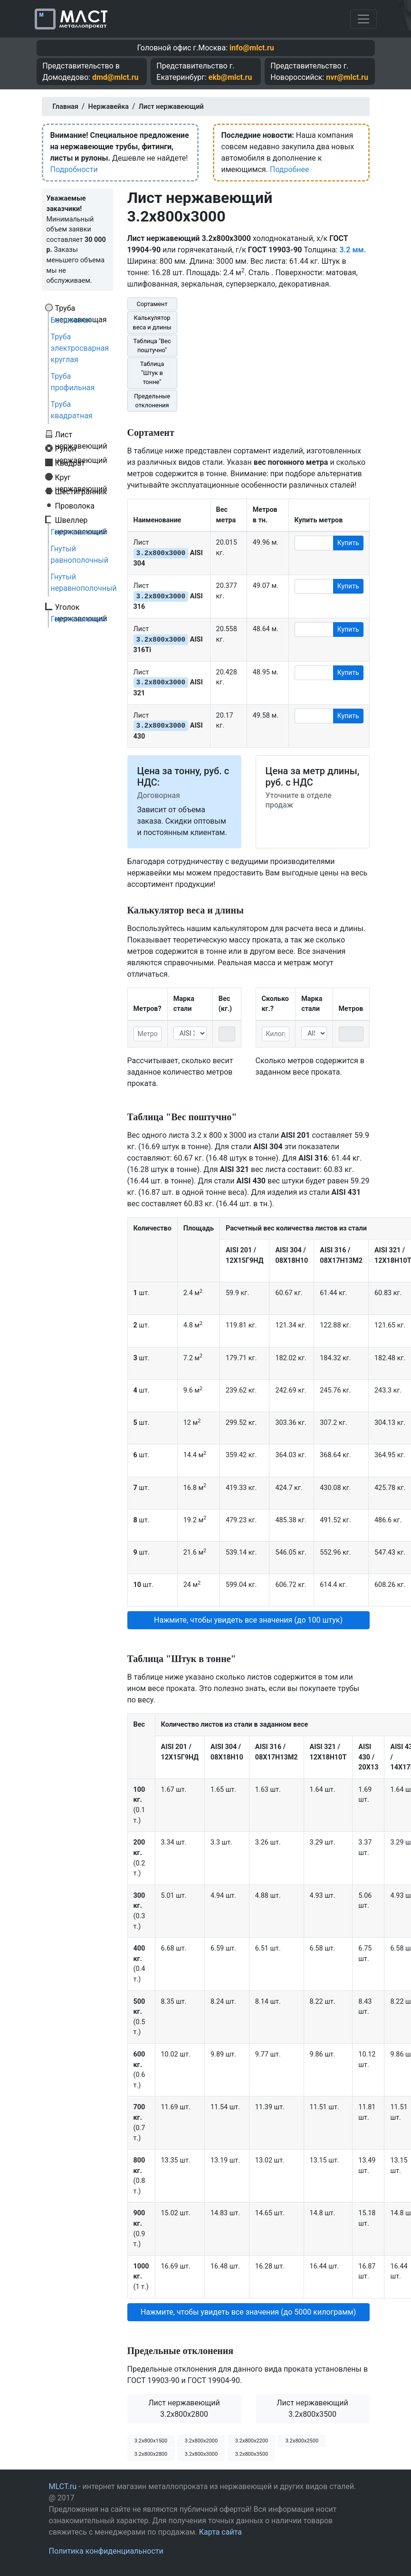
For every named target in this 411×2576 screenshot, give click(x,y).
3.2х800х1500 (150, 2441)
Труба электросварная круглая (80, 348)
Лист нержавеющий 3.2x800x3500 (312, 2408)
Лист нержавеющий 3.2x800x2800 (184, 2408)
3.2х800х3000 (201, 2454)
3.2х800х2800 (150, 2454)
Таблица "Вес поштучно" (152, 345)
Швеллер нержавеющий (81, 520)
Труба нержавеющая (81, 308)
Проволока (75, 505)
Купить (348, 543)
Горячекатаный (78, 532)
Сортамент (151, 304)
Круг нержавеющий (81, 477)
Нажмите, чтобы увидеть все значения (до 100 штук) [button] (248, 1619)
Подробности (74, 169)
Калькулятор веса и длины (152, 322)
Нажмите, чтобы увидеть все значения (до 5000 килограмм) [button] (248, 2311)
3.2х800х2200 (251, 2441)
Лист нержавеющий (81, 434)
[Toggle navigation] (363, 19)
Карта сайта (220, 2532)
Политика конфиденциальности (106, 2551)
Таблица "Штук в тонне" (152, 372)
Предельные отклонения (152, 401)
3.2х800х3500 (251, 2454)
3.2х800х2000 (201, 2441)
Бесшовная (71, 320)
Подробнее (289, 169)
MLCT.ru (63, 2486)
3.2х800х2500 (302, 2441)
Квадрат (70, 463)
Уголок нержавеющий (81, 607)
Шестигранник (81, 491)
